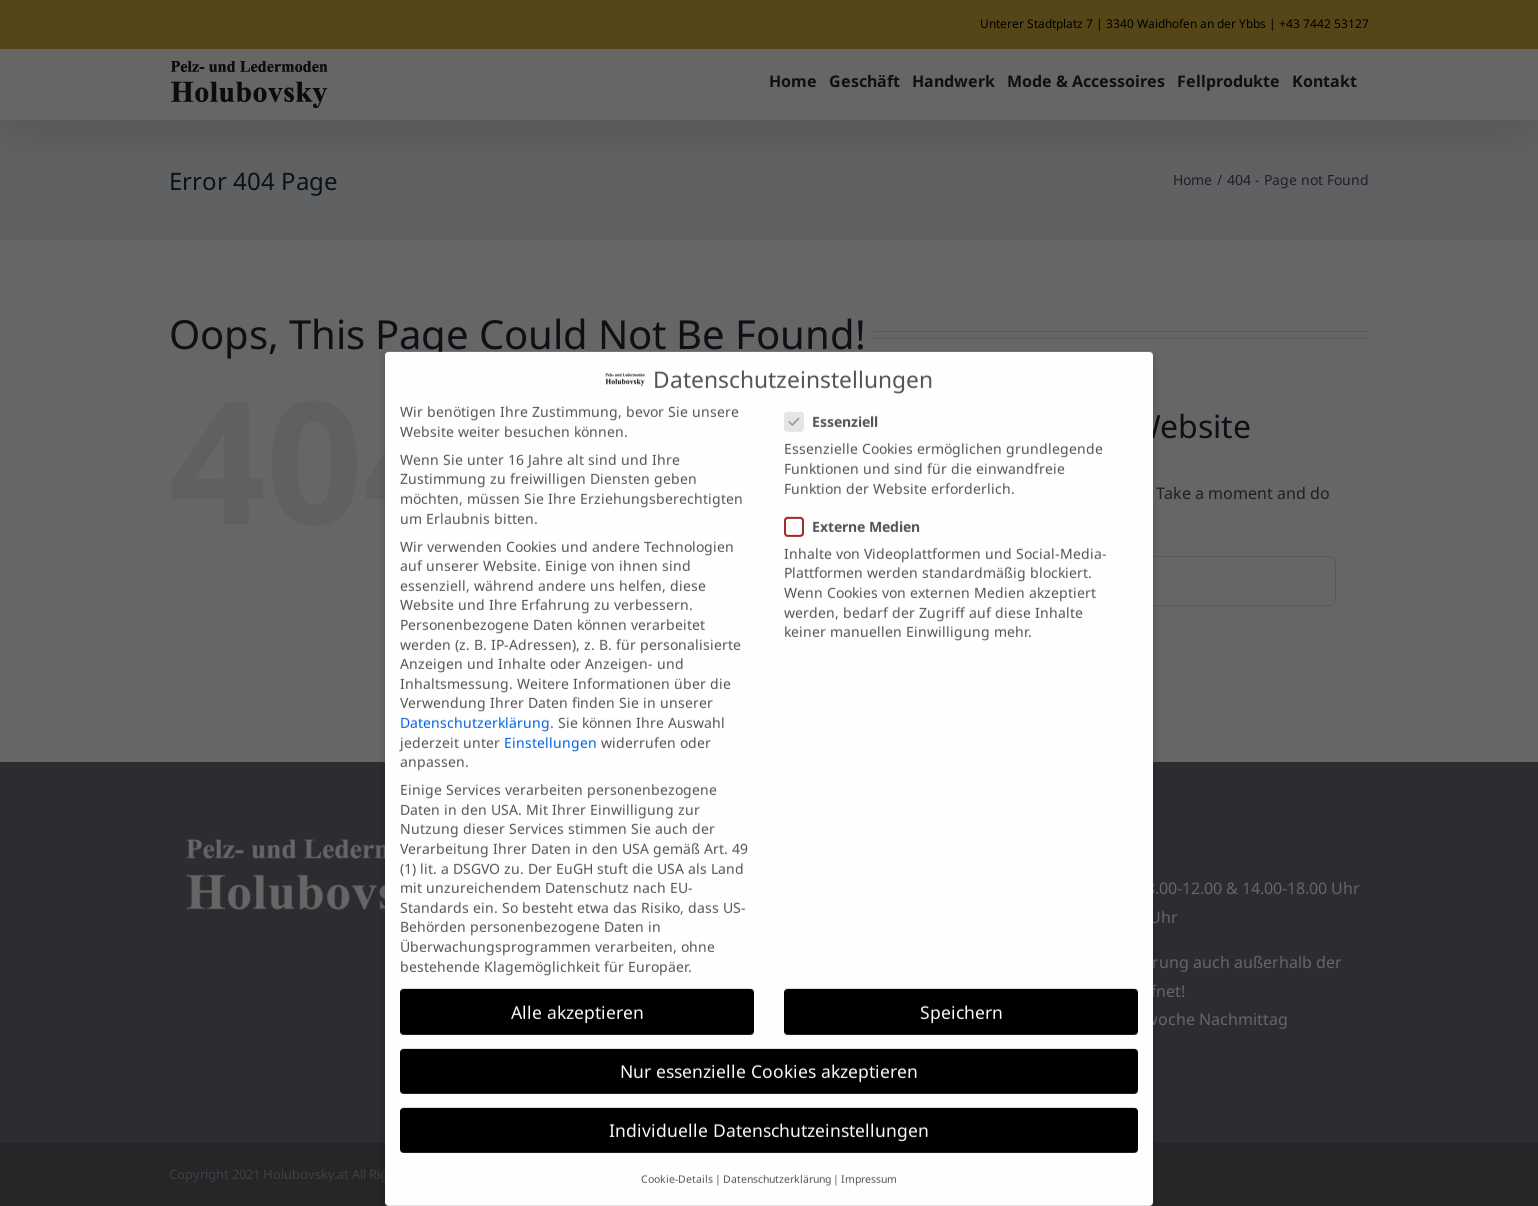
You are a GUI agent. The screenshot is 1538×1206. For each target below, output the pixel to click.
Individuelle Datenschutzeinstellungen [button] (769, 1105)
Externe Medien (860, 501)
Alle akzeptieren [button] (577, 987)
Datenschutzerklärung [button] (777, 1154)
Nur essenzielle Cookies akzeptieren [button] (769, 1046)
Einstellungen (550, 717)
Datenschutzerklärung (475, 697)
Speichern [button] (961, 987)
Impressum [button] (869, 1154)
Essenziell (839, 396)
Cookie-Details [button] (677, 1154)
